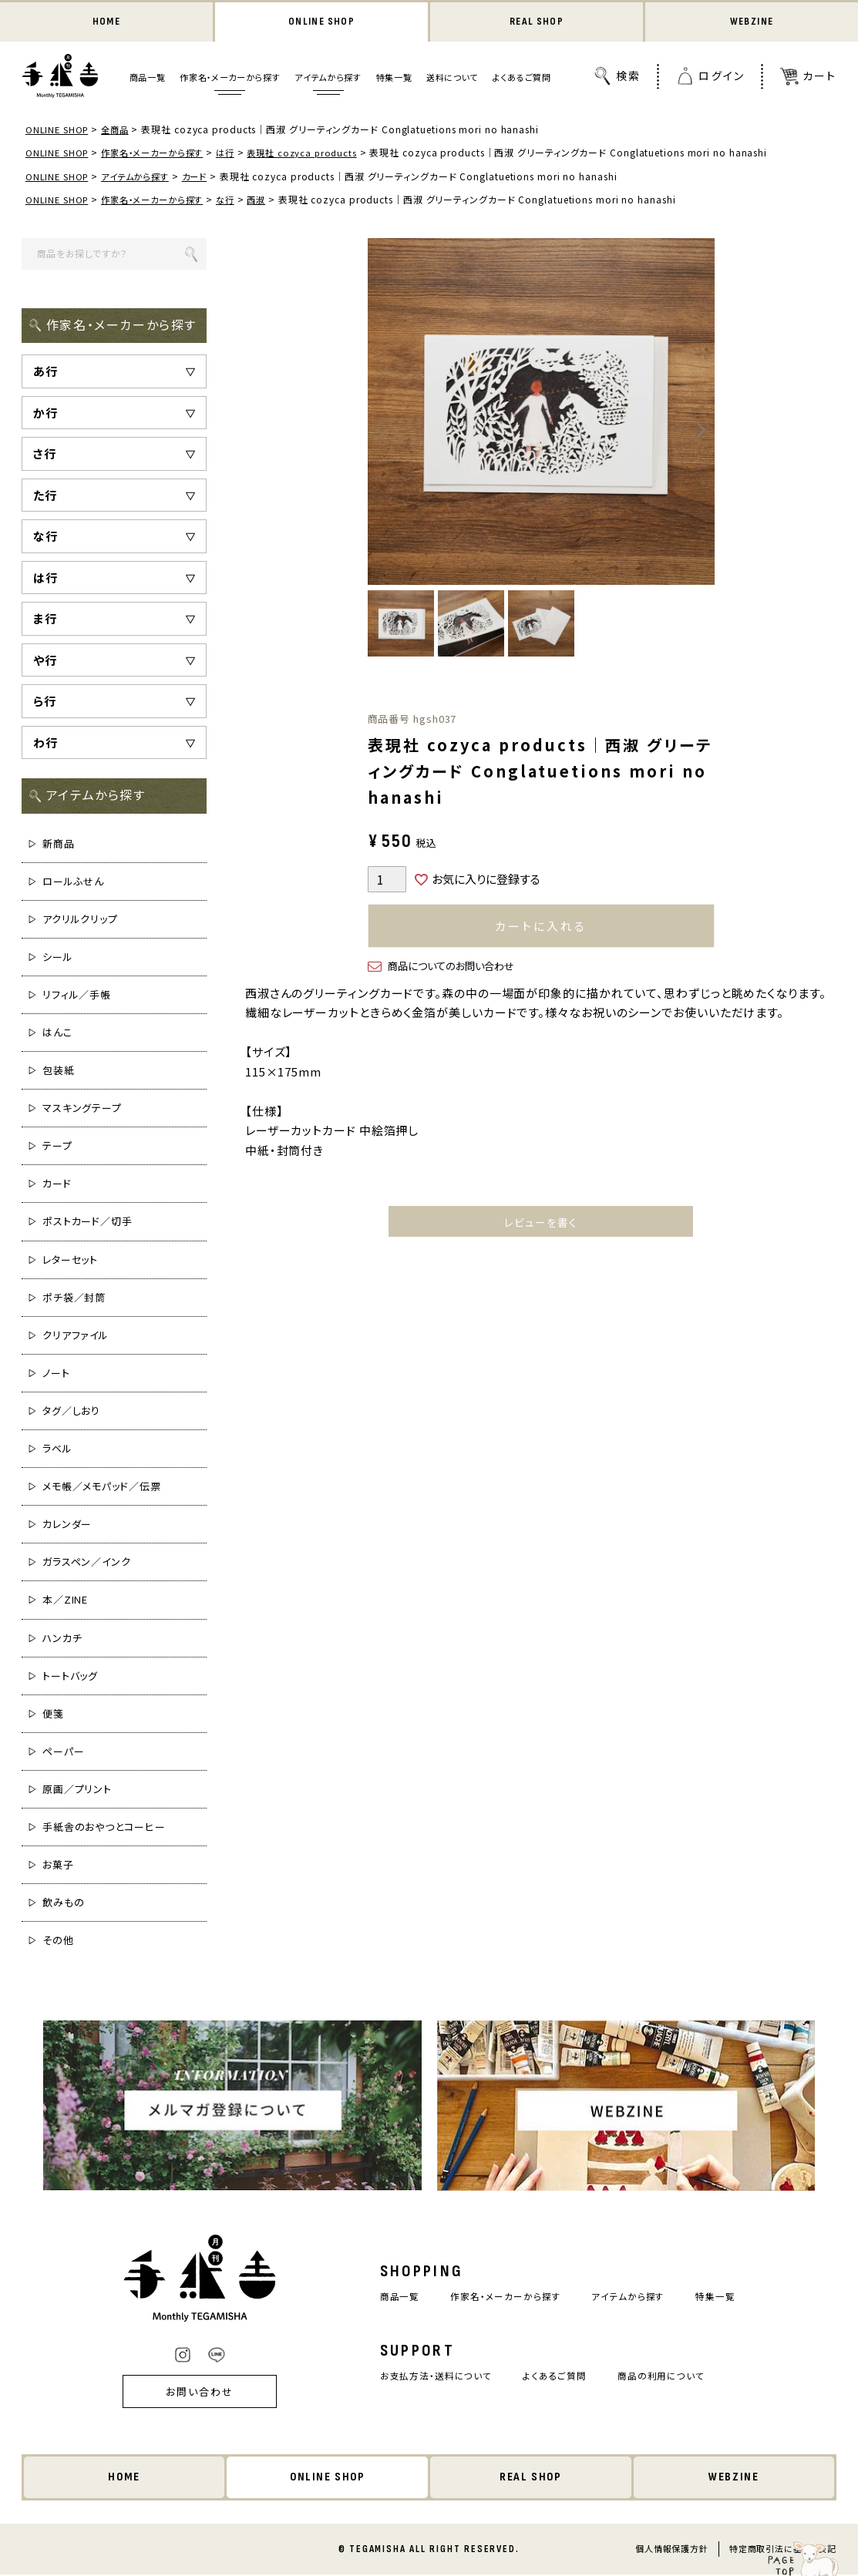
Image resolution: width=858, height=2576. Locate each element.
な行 (237, 200)
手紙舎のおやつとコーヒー (104, 1828)
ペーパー (63, 1752)
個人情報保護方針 (671, 2550)
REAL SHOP (536, 22)
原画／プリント (77, 1790)
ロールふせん (73, 882)
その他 (58, 1941)
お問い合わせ (190, 2393)
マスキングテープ (82, 1109)
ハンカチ (62, 1638)
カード (204, 176)
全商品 (119, 130)
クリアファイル (75, 1336)
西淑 (271, 200)
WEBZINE (751, 22)
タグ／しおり (71, 1412)
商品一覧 (148, 78)
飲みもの (63, 1903)
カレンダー (67, 1525)
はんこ (57, 1033)
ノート (56, 1374)
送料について (452, 78)
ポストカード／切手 (87, 1222)
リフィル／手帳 (76, 996)
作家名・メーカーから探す (230, 78)
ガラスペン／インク (86, 1563)
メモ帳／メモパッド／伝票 (101, 1487)
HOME (106, 22)
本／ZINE (65, 1601)
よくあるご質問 (522, 78)
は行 (237, 153)
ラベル (57, 1449)
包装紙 (58, 1071)
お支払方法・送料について (430, 2377)
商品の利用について (668, 2377)
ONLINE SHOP (321, 22)
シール (57, 958)
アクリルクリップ (80, 920)
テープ (57, 1147)
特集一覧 (394, 78)
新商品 (58, 844)
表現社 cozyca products (318, 153)
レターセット (70, 1260)
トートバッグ (70, 1676)
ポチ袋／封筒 (74, 1298)
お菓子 (58, 1866)
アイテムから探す (327, 78)
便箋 (53, 1715)
